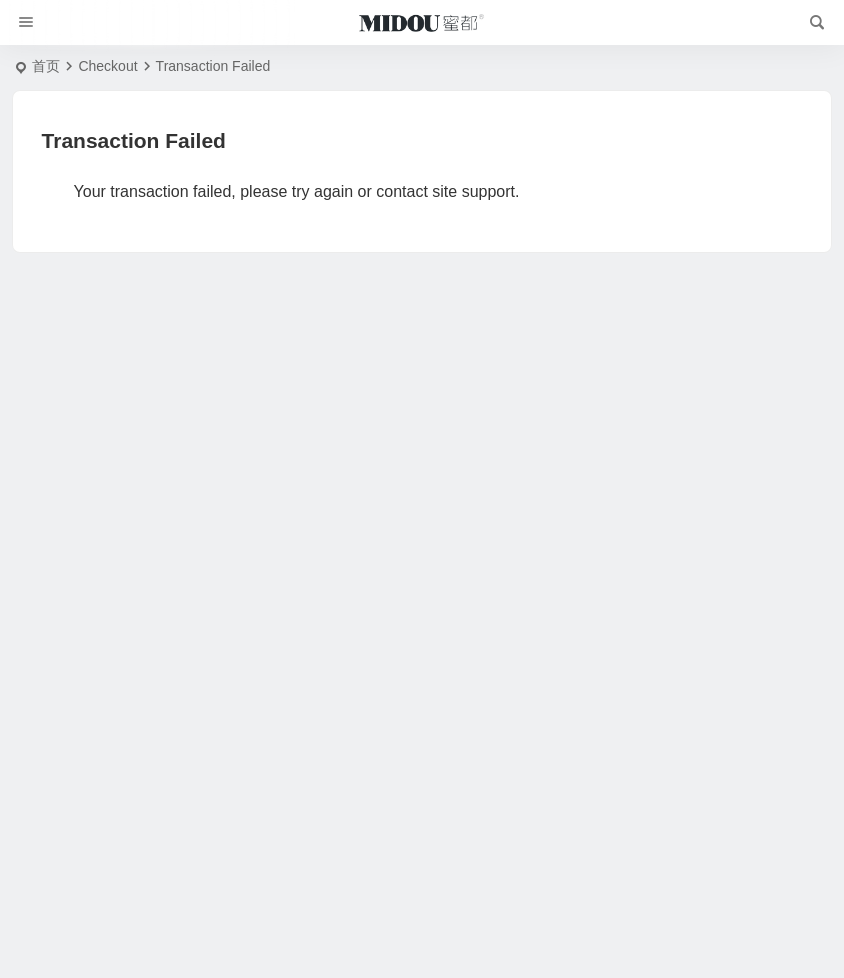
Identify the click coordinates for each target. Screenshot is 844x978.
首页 (46, 66)
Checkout (107, 66)
